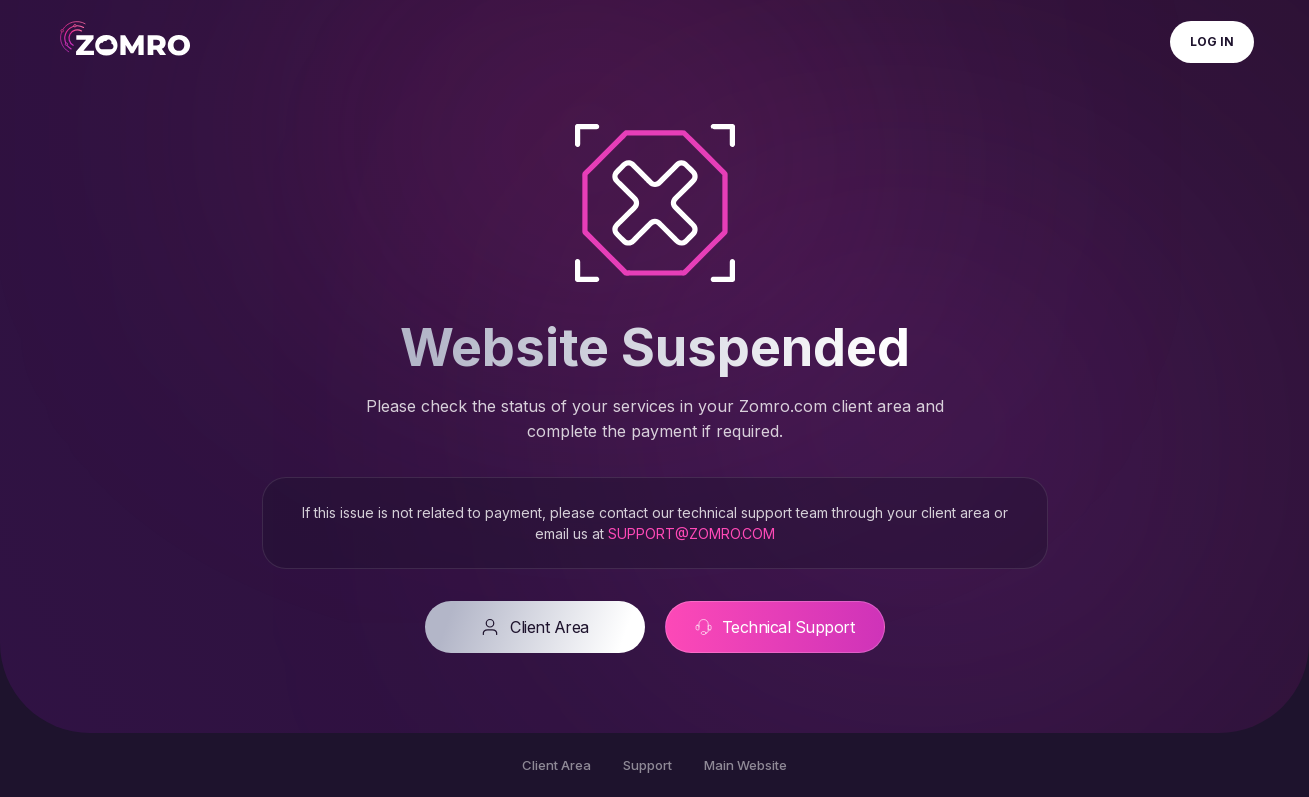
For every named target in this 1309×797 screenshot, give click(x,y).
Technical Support (775, 627)
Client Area (534, 627)
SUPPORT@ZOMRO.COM (691, 533)
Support (647, 765)
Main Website (745, 765)
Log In (1212, 41)
